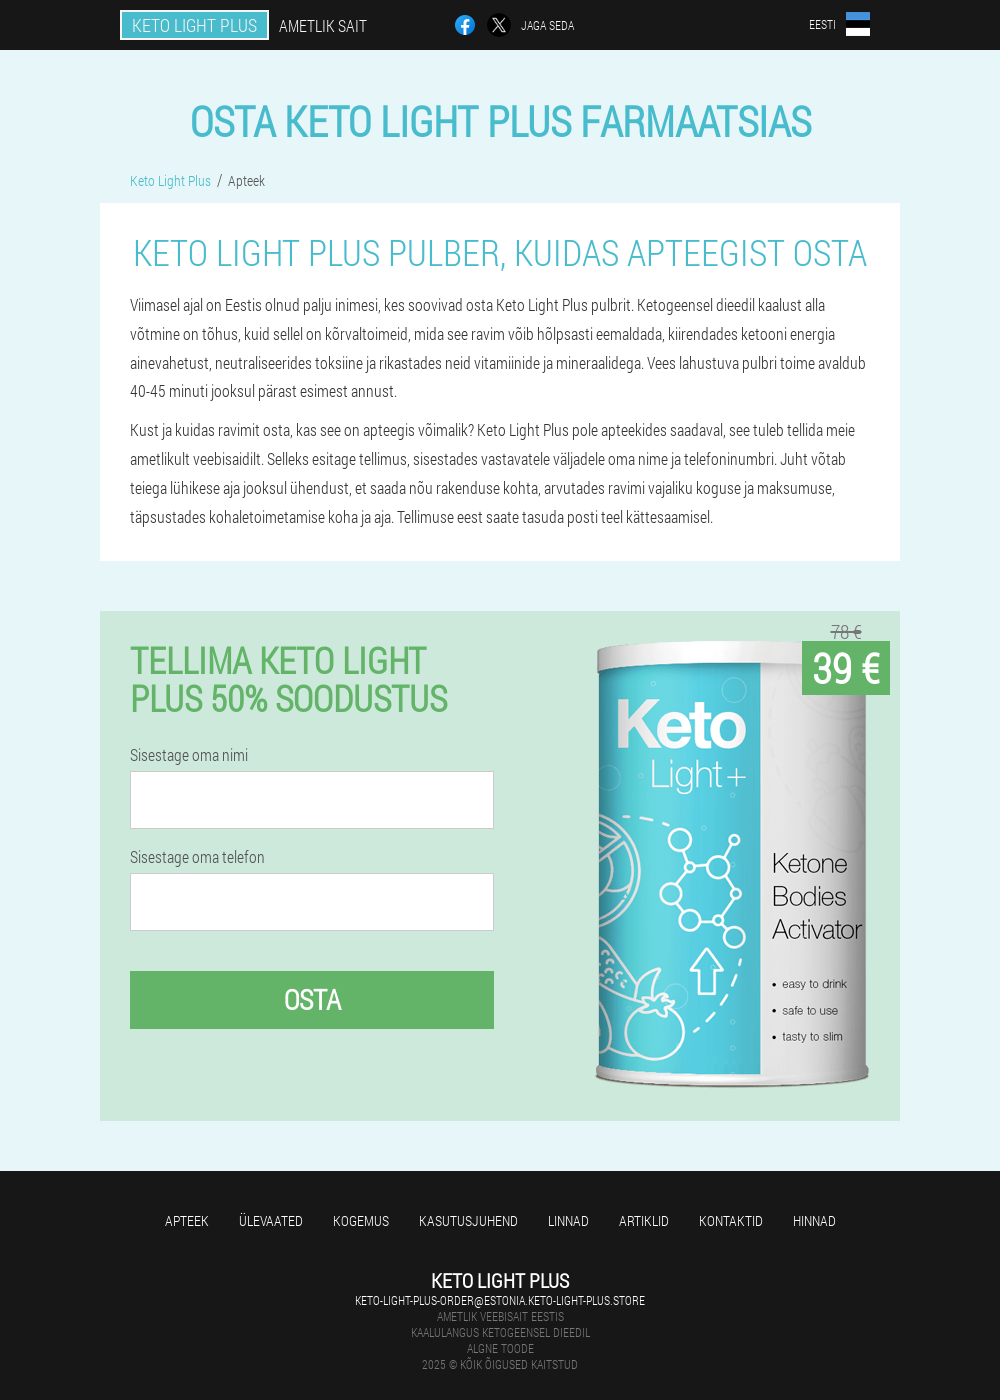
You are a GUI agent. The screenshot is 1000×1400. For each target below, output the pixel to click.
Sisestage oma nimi (189, 755)
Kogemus (361, 1220)
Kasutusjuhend (468, 1220)
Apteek (187, 1220)
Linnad (568, 1220)
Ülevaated (271, 1220)
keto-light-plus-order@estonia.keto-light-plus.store (500, 1300)
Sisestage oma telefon (197, 857)
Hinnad (814, 1220)
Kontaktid (731, 1220)
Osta (312, 999)
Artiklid (644, 1220)
